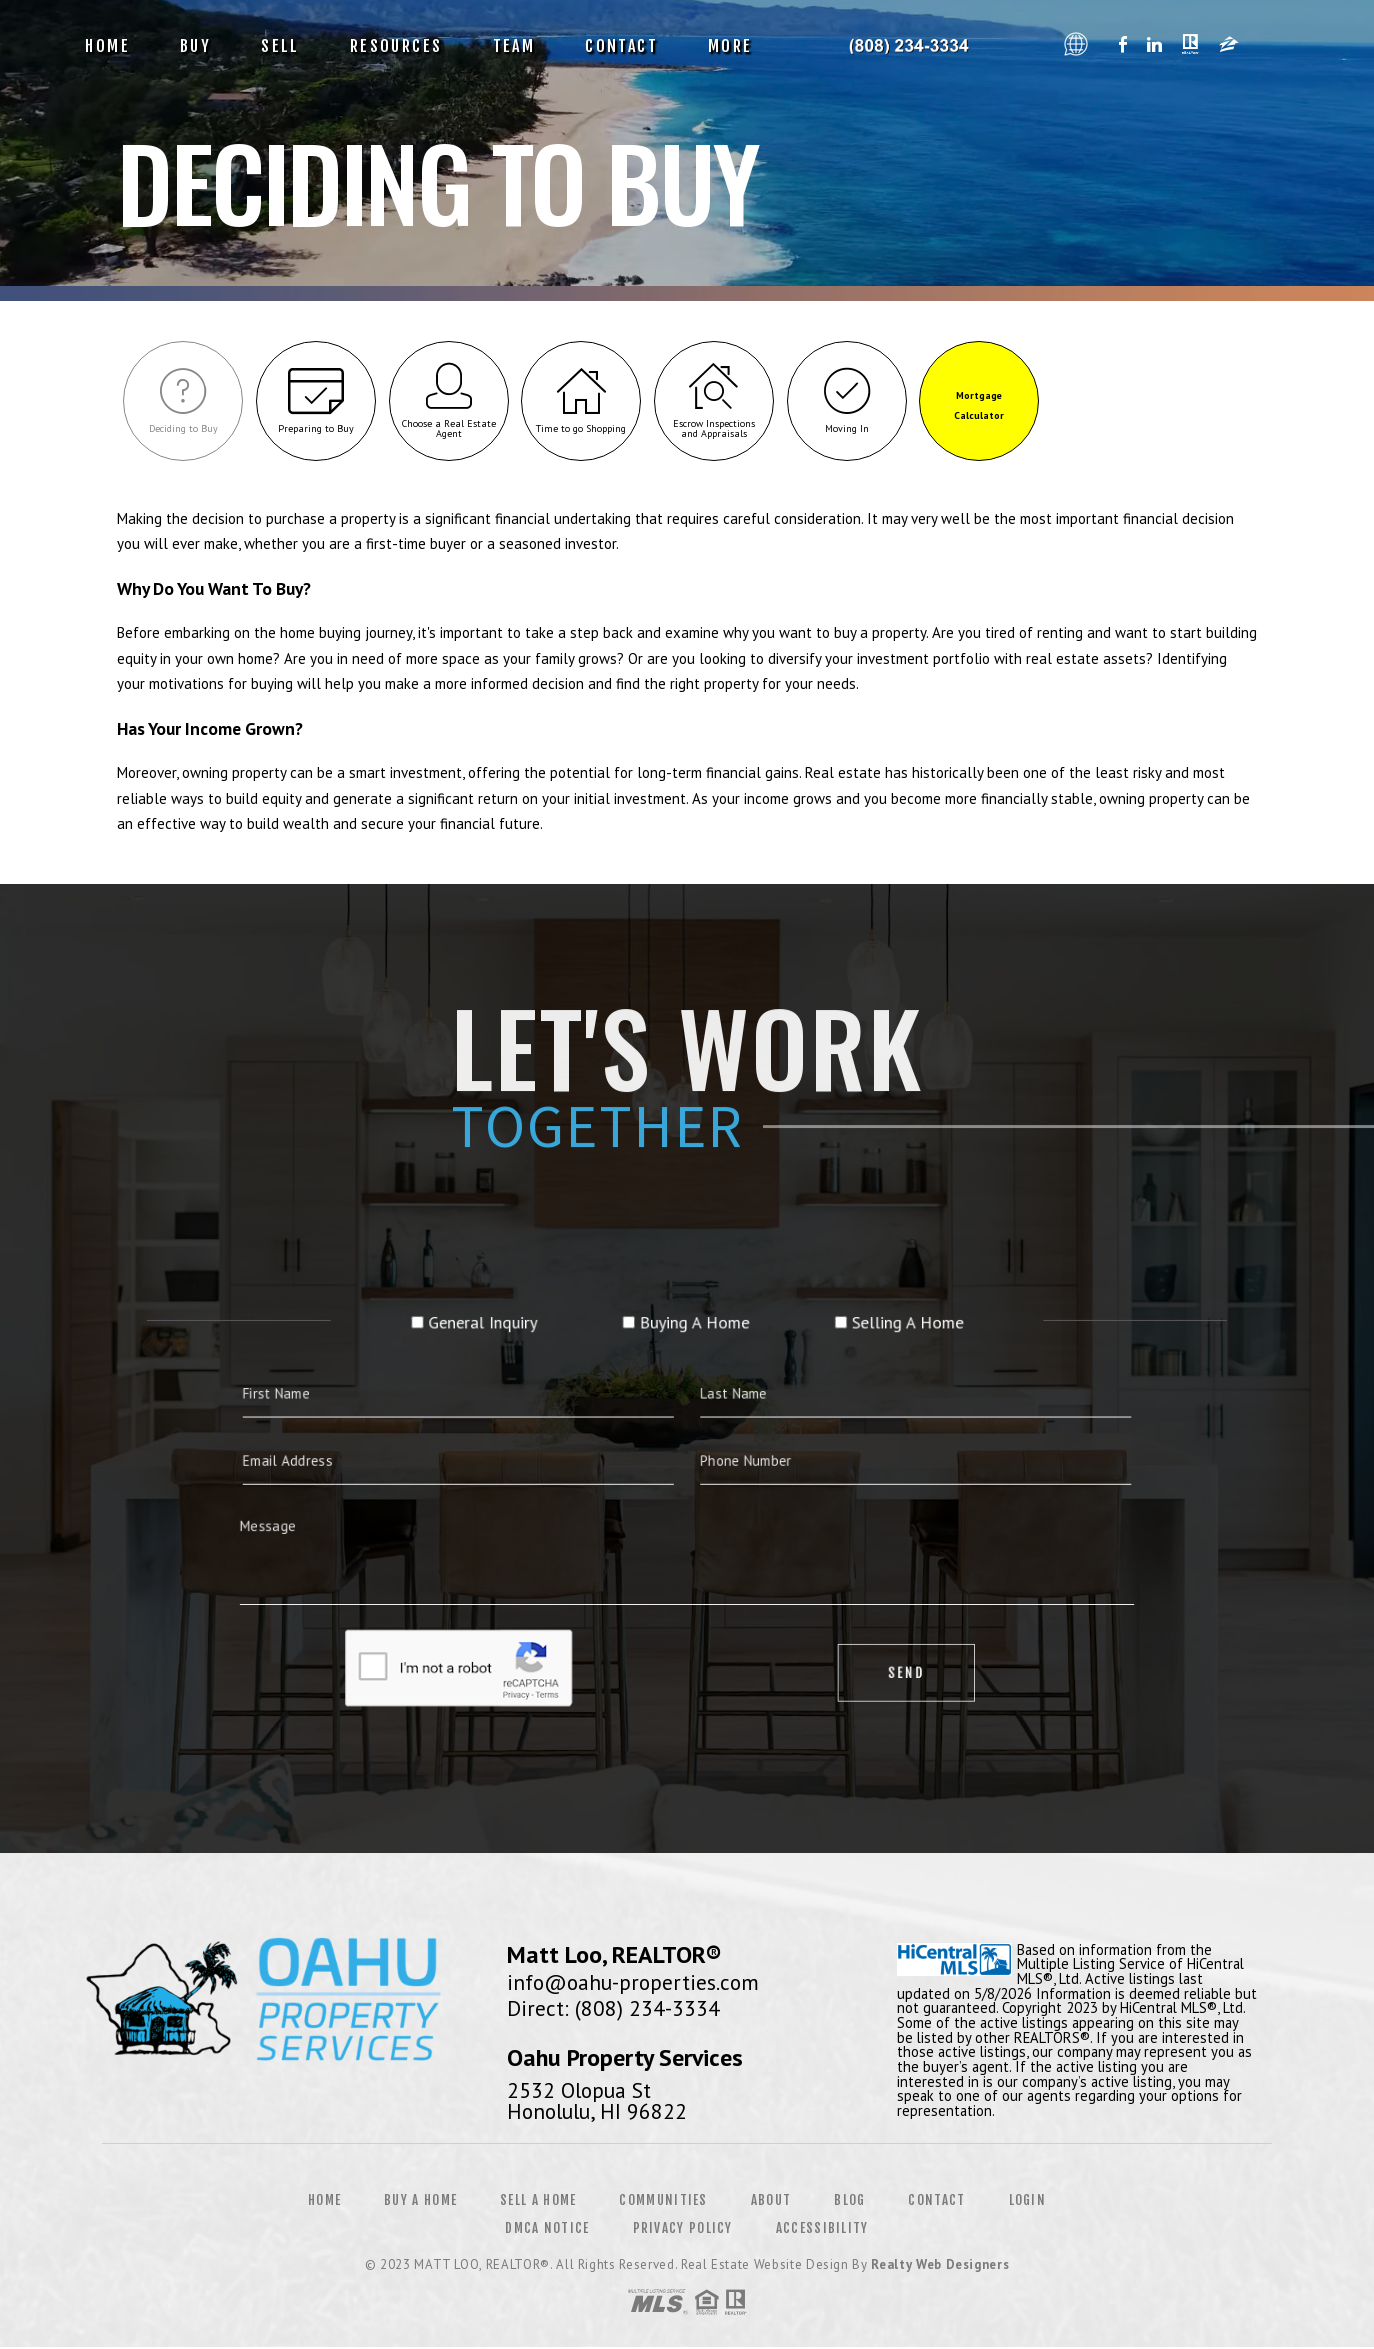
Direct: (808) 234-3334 (613, 2009)
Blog (849, 2202)
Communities (663, 2202)
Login (1028, 2202)
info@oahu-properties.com (633, 1983)
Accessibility (822, 2230)
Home (107, 46)
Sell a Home (538, 2202)
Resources (396, 46)
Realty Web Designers (940, 2266)
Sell (280, 46)
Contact (621, 46)
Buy (195, 46)
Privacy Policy (683, 2230)
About (771, 2202)
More (730, 46)
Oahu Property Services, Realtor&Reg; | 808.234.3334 (916, 46)
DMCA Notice (547, 2230)
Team (514, 46)
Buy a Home (420, 2202)
